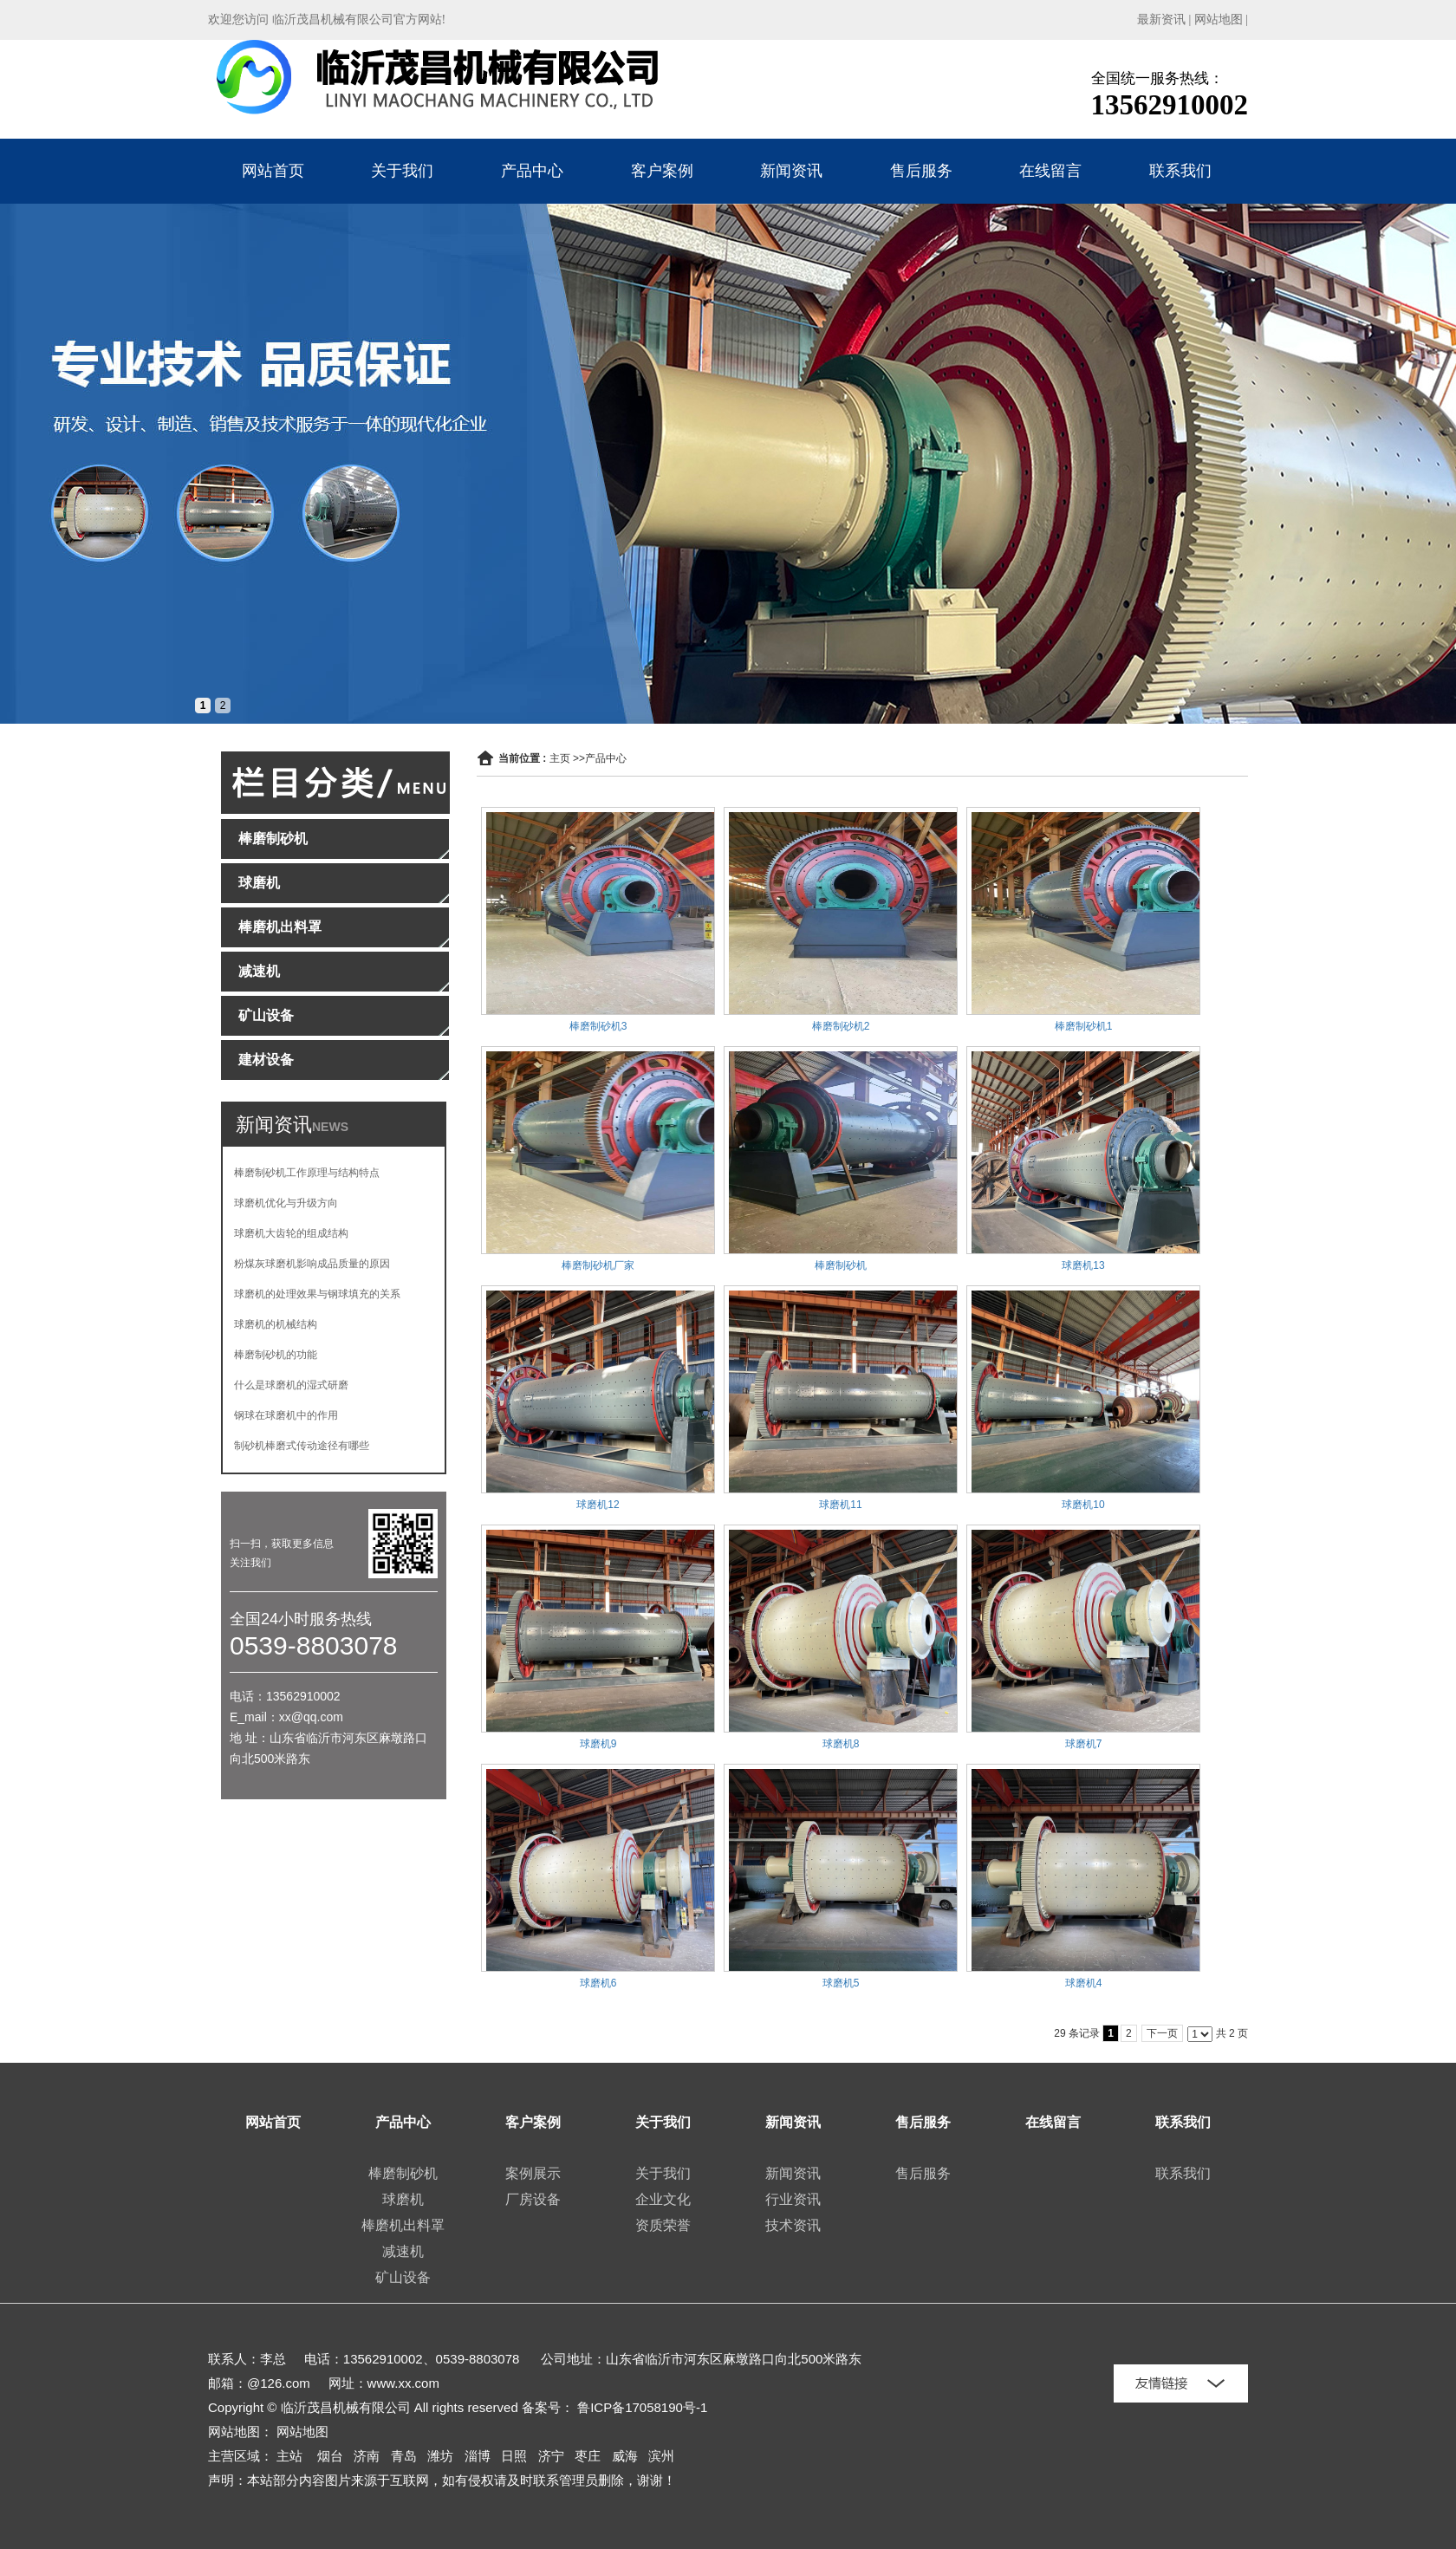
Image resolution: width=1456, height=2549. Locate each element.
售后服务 (921, 170)
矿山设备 (403, 2277)
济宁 (551, 2455)
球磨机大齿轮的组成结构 (291, 1233)
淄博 (478, 2455)
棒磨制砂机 (841, 1265)
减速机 (403, 2251)
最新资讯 (1161, 19)
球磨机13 (1083, 1265)
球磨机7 (1083, 1744)
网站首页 (273, 170)
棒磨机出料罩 (403, 2225)
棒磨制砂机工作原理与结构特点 (307, 1173)
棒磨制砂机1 (1084, 1026)
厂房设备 (533, 2199)
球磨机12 (597, 1505)
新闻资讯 (791, 170)
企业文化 (663, 2199)
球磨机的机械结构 (275, 1324)
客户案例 (662, 170)
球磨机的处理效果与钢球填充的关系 (317, 1294)
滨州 (661, 2455)
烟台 (330, 2455)
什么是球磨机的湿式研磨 (291, 1385)
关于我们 (402, 170)
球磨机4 (1083, 1983)
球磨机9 (598, 1744)
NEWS (330, 1127)
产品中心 (532, 170)
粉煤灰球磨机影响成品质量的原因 (312, 1264)
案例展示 (533, 2173)
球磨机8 (841, 1744)
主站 (289, 2455)
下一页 (1162, 2033)
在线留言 (1050, 170)
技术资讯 (793, 2225)
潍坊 (440, 2455)
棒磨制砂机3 (598, 1026)
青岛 (404, 2455)
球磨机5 (841, 1983)
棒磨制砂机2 (841, 1026)
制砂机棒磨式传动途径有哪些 (301, 1446)
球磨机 (403, 2199)
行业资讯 (793, 2199)
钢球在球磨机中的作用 (286, 1415)
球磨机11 (840, 1505)
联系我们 (1180, 170)
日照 (514, 2455)
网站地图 (1218, 19)
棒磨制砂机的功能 (275, 1355)
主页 (559, 758)
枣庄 (588, 2455)
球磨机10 (1083, 1505)
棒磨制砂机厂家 (598, 1265)
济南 (367, 2455)
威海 (625, 2455)
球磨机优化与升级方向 (286, 1203)
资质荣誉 (663, 2225)
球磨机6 (598, 1983)
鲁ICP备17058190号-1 (642, 2407)
